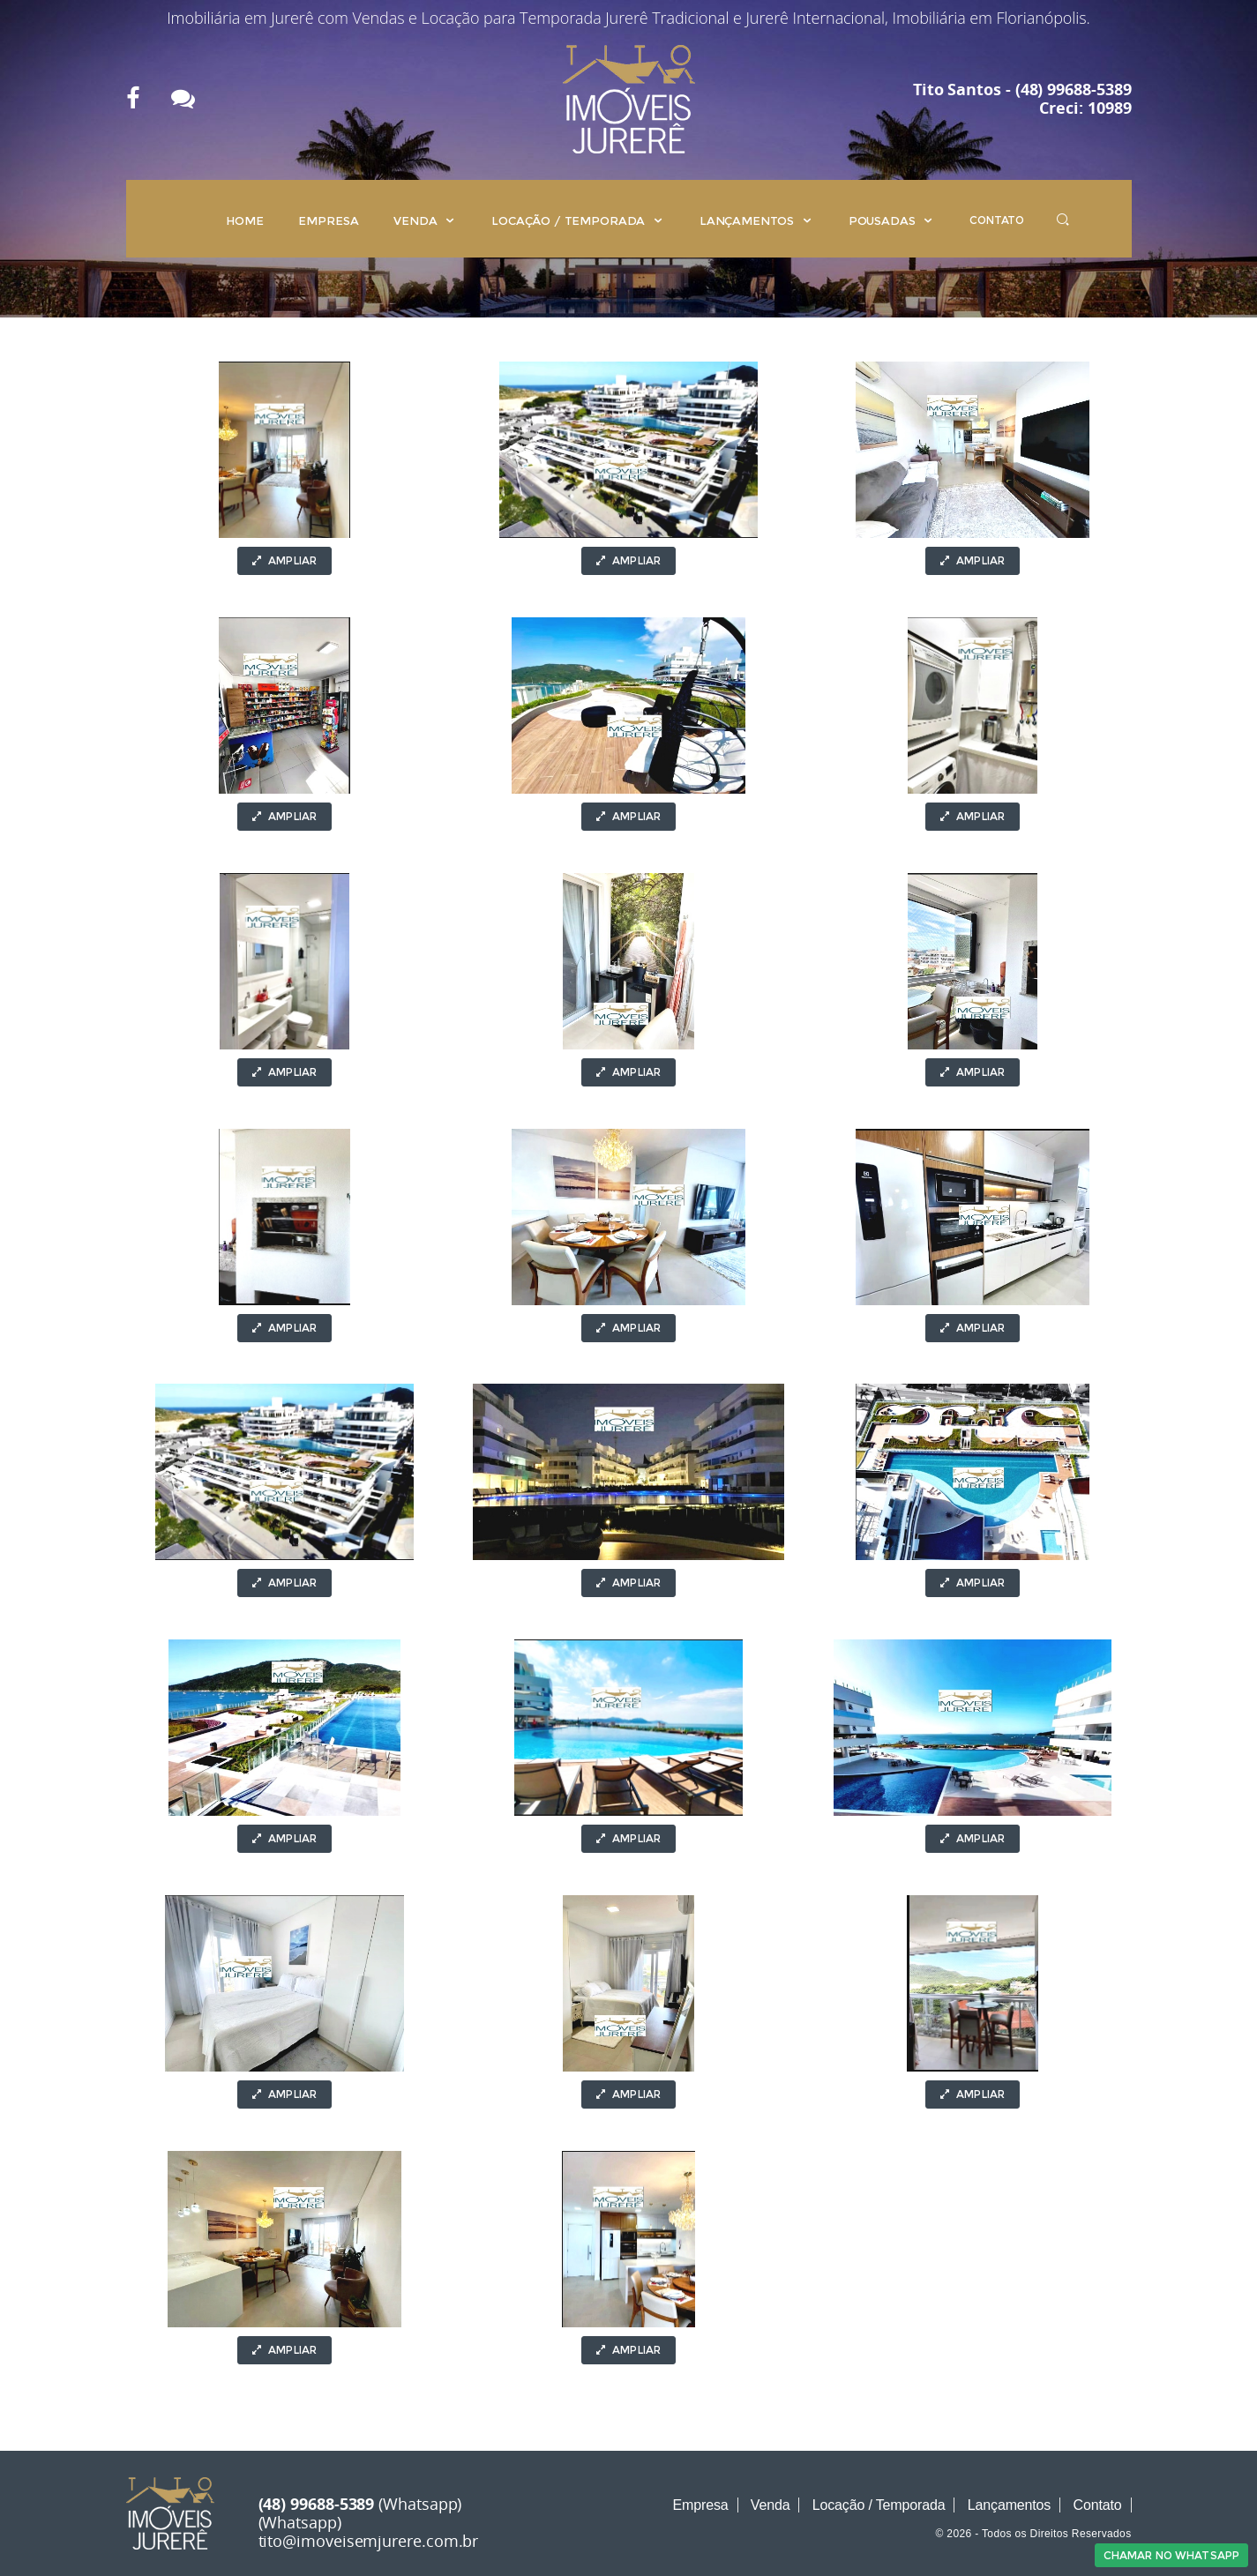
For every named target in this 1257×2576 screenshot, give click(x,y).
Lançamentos (756, 220)
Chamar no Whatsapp (1171, 2555)
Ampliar (284, 560)
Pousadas (892, 220)
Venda (424, 220)
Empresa (328, 220)
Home (244, 220)
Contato (996, 220)
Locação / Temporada (577, 220)
